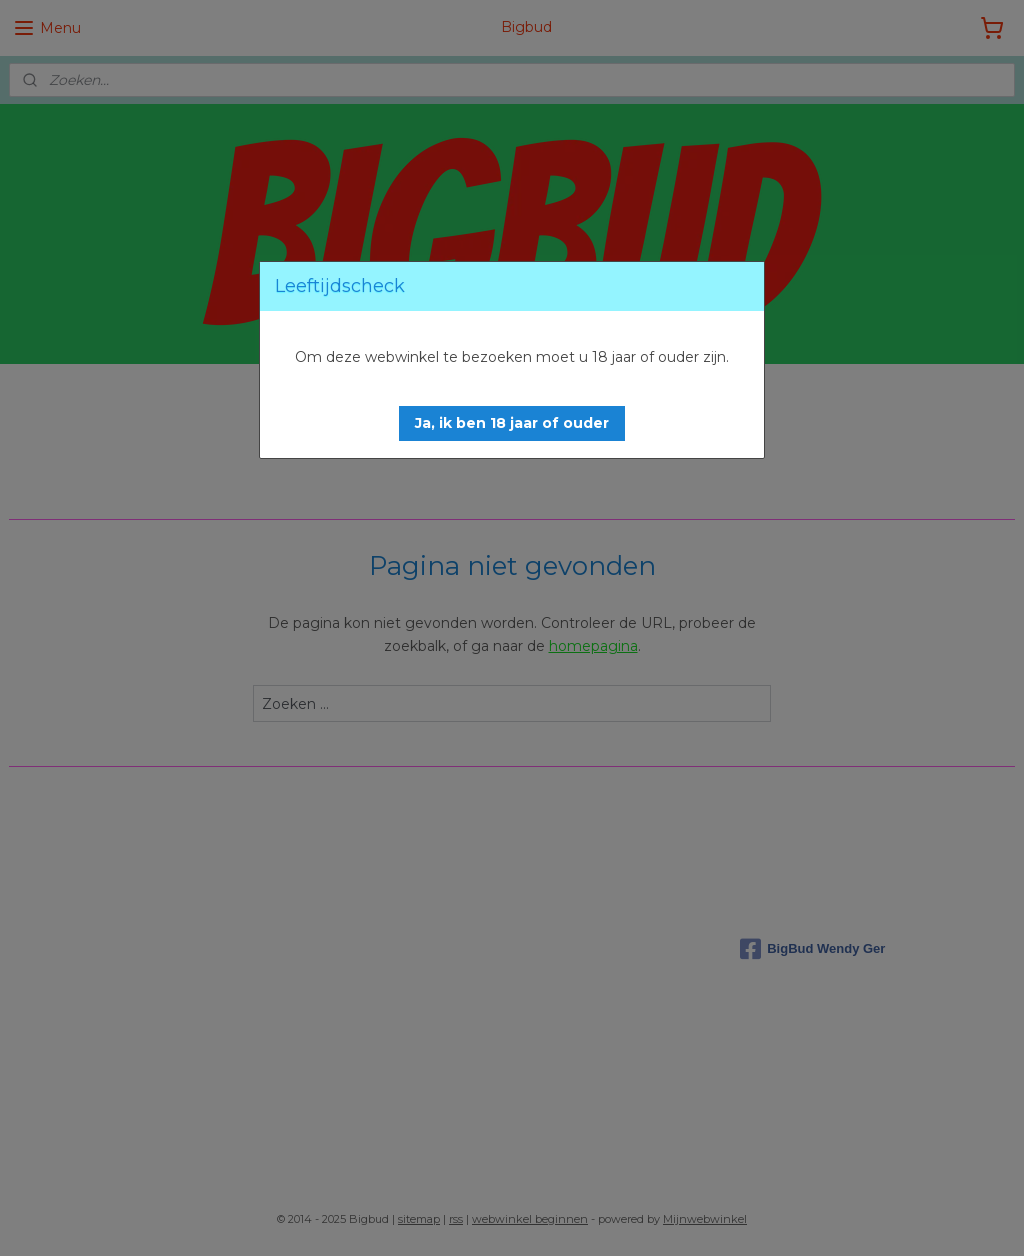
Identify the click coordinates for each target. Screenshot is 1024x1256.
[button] (512, 423)
